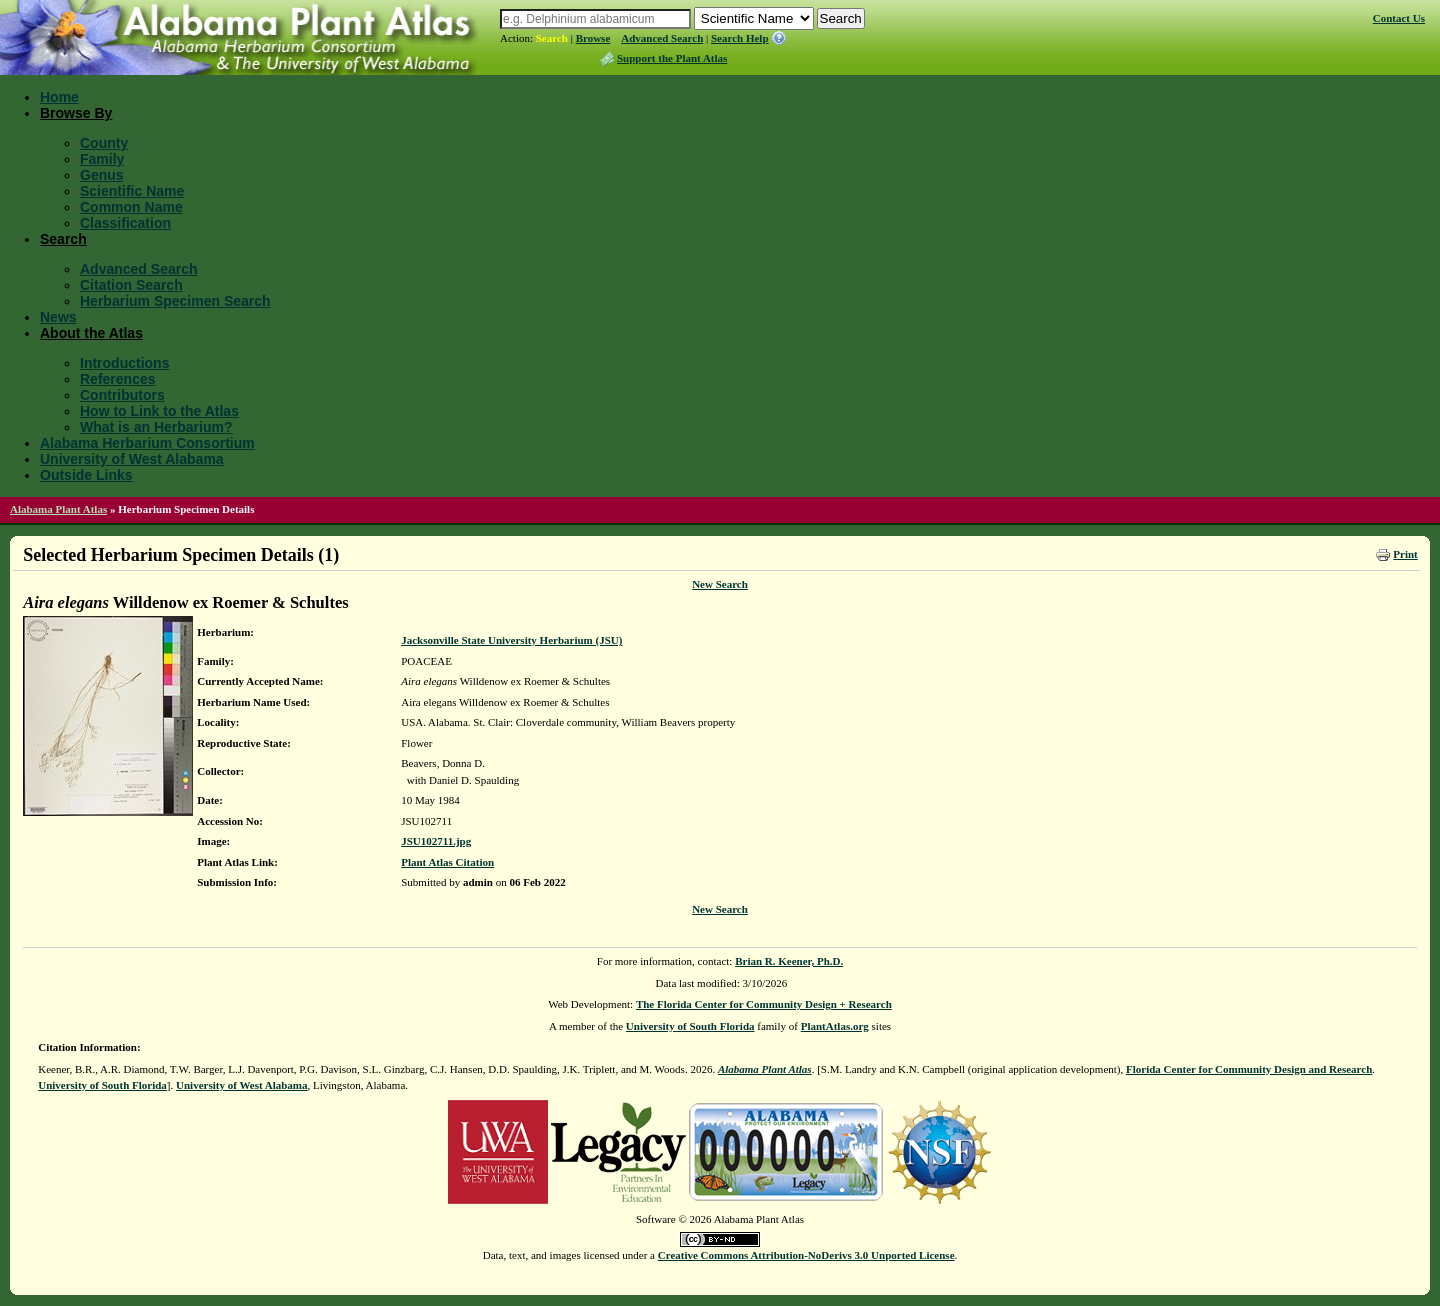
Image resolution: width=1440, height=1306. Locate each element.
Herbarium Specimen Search (175, 301)
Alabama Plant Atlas (58, 509)
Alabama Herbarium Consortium (147, 443)
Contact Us (1399, 18)
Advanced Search (662, 38)
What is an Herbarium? (156, 427)
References (118, 379)
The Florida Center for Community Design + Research (764, 1004)
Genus (102, 175)
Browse (593, 38)
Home (59, 97)
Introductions (124, 363)
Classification (125, 223)
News (58, 317)
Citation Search (131, 285)
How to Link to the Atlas (159, 411)
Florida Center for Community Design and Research (1249, 1069)
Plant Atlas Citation (447, 862)
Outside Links (86, 475)
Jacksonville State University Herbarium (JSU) (511, 640)
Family (102, 159)
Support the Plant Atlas (672, 58)
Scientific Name (132, 191)
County (104, 143)
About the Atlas (91, 333)
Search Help (740, 38)
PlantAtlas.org (835, 1026)
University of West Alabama (132, 459)
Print (1405, 554)
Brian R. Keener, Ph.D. (789, 961)
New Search (720, 584)
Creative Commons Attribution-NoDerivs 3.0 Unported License (806, 1255)
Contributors (122, 395)
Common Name (131, 207)
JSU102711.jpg (436, 841)
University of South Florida (690, 1026)
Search (552, 38)
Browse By (76, 113)
